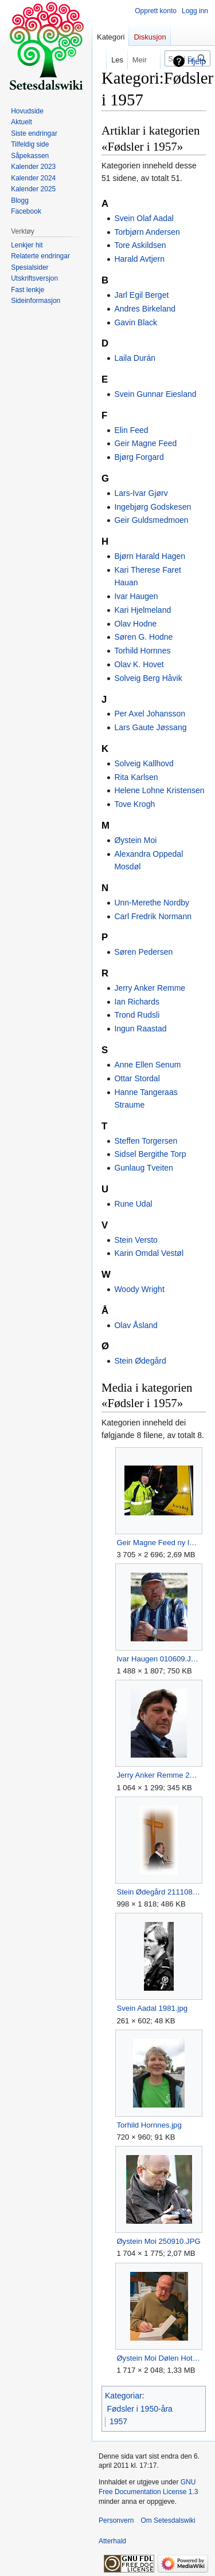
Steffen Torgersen (145, 1140)
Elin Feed (131, 430)
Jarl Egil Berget (141, 295)
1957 (118, 2421)
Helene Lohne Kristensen (159, 790)
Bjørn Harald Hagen (149, 556)
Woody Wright (139, 1289)
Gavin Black (135, 322)
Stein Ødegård (140, 1360)
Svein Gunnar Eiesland (155, 394)
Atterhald (112, 2541)
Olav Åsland (135, 1325)
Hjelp (196, 61)
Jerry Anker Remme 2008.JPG (158, 1775)
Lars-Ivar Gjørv (140, 493)
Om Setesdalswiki (167, 2520)
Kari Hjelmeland (142, 610)
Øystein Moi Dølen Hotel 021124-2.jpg (158, 2358)
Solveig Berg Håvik (148, 678)
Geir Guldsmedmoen (151, 520)
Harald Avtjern (139, 258)
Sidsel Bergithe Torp (150, 1154)
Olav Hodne (135, 623)
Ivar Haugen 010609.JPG (158, 1659)
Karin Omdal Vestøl (148, 1253)
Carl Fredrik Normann (152, 916)
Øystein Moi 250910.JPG (158, 2241)
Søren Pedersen (143, 951)
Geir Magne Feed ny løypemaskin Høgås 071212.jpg (158, 1542)
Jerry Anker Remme (149, 987)
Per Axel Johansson (149, 713)
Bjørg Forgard (138, 457)
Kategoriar (123, 2395)
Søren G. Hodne (143, 636)
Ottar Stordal (136, 1078)
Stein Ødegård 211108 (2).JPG (158, 1892)
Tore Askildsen (140, 245)
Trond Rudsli (136, 1014)
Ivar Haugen (136, 596)
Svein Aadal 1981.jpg (151, 2008)
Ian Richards (136, 1001)
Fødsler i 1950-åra (140, 2408)
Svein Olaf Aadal (144, 218)
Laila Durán (134, 358)
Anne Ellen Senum (147, 1064)
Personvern (116, 2520)
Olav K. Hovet (138, 664)
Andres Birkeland (144, 308)
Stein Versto (136, 1239)
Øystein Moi (135, 840)
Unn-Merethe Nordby (151, 902)
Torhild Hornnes (142, 650)
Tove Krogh (134, 804)
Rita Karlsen (136, 777)
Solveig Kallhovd (144, 763)
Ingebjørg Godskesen (152, 506)
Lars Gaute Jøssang (150, 727)
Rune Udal (133, 1203)
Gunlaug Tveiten (143, 1167)
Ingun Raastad (140, 1028)
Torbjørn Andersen (146, 232)
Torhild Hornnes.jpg (148, 2125)
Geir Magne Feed (145, 443)
